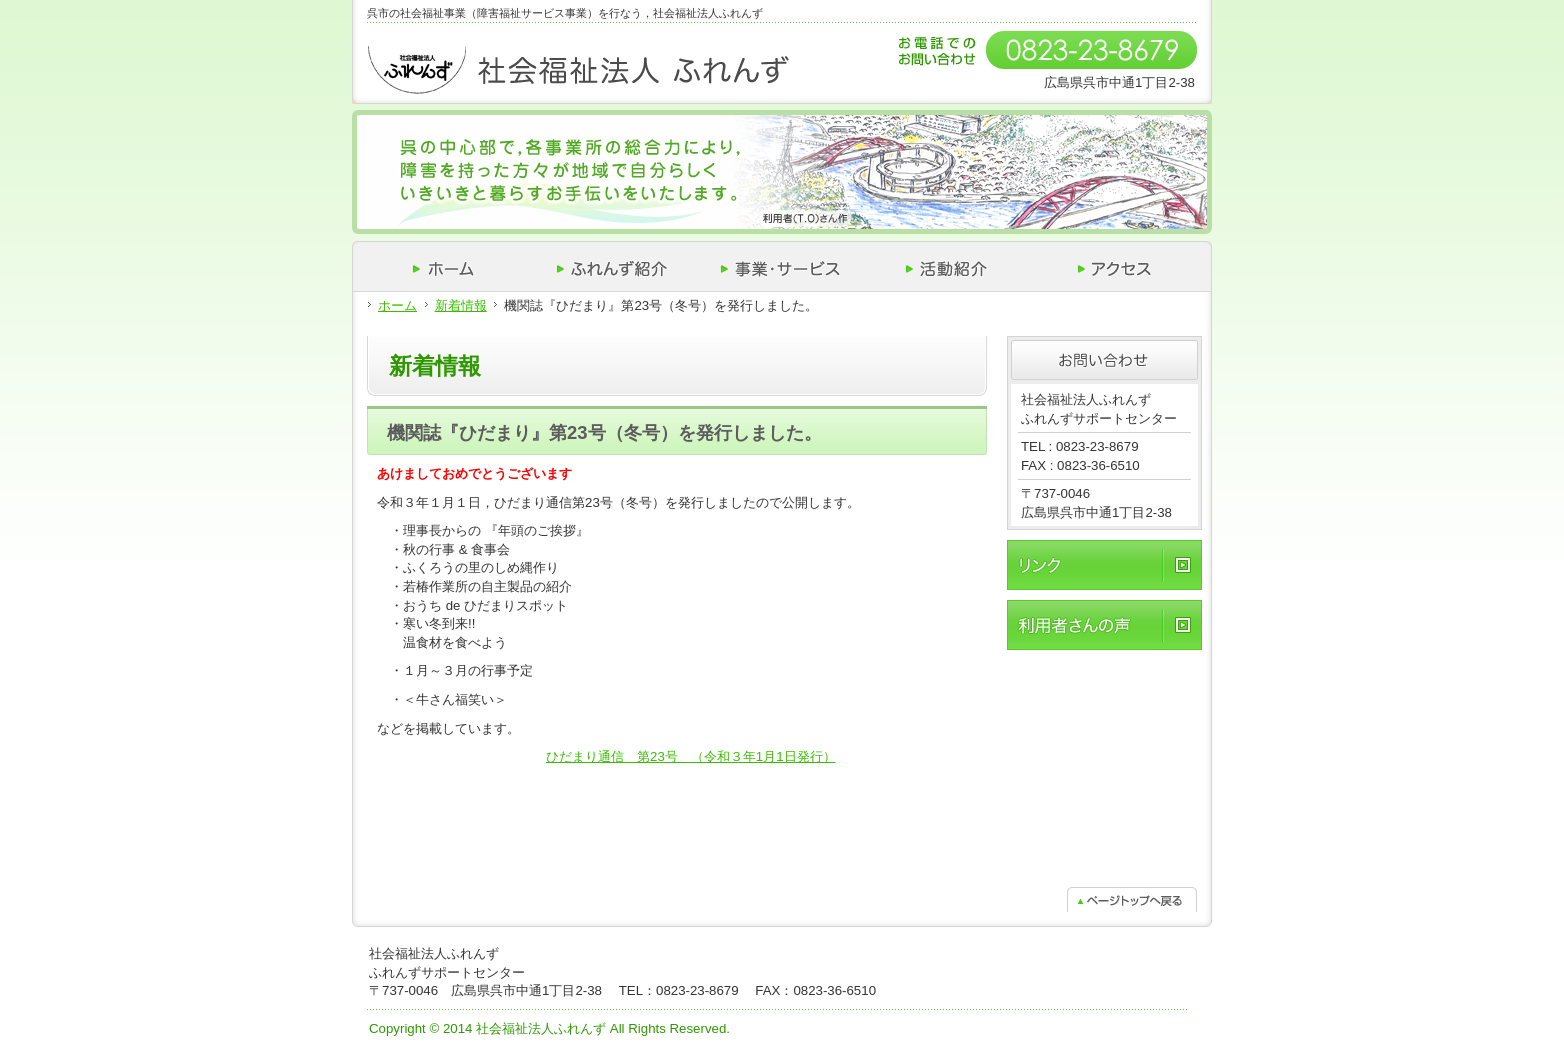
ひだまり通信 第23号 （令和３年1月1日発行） (691, 756)
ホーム (397, 305)
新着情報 (461, 305)
